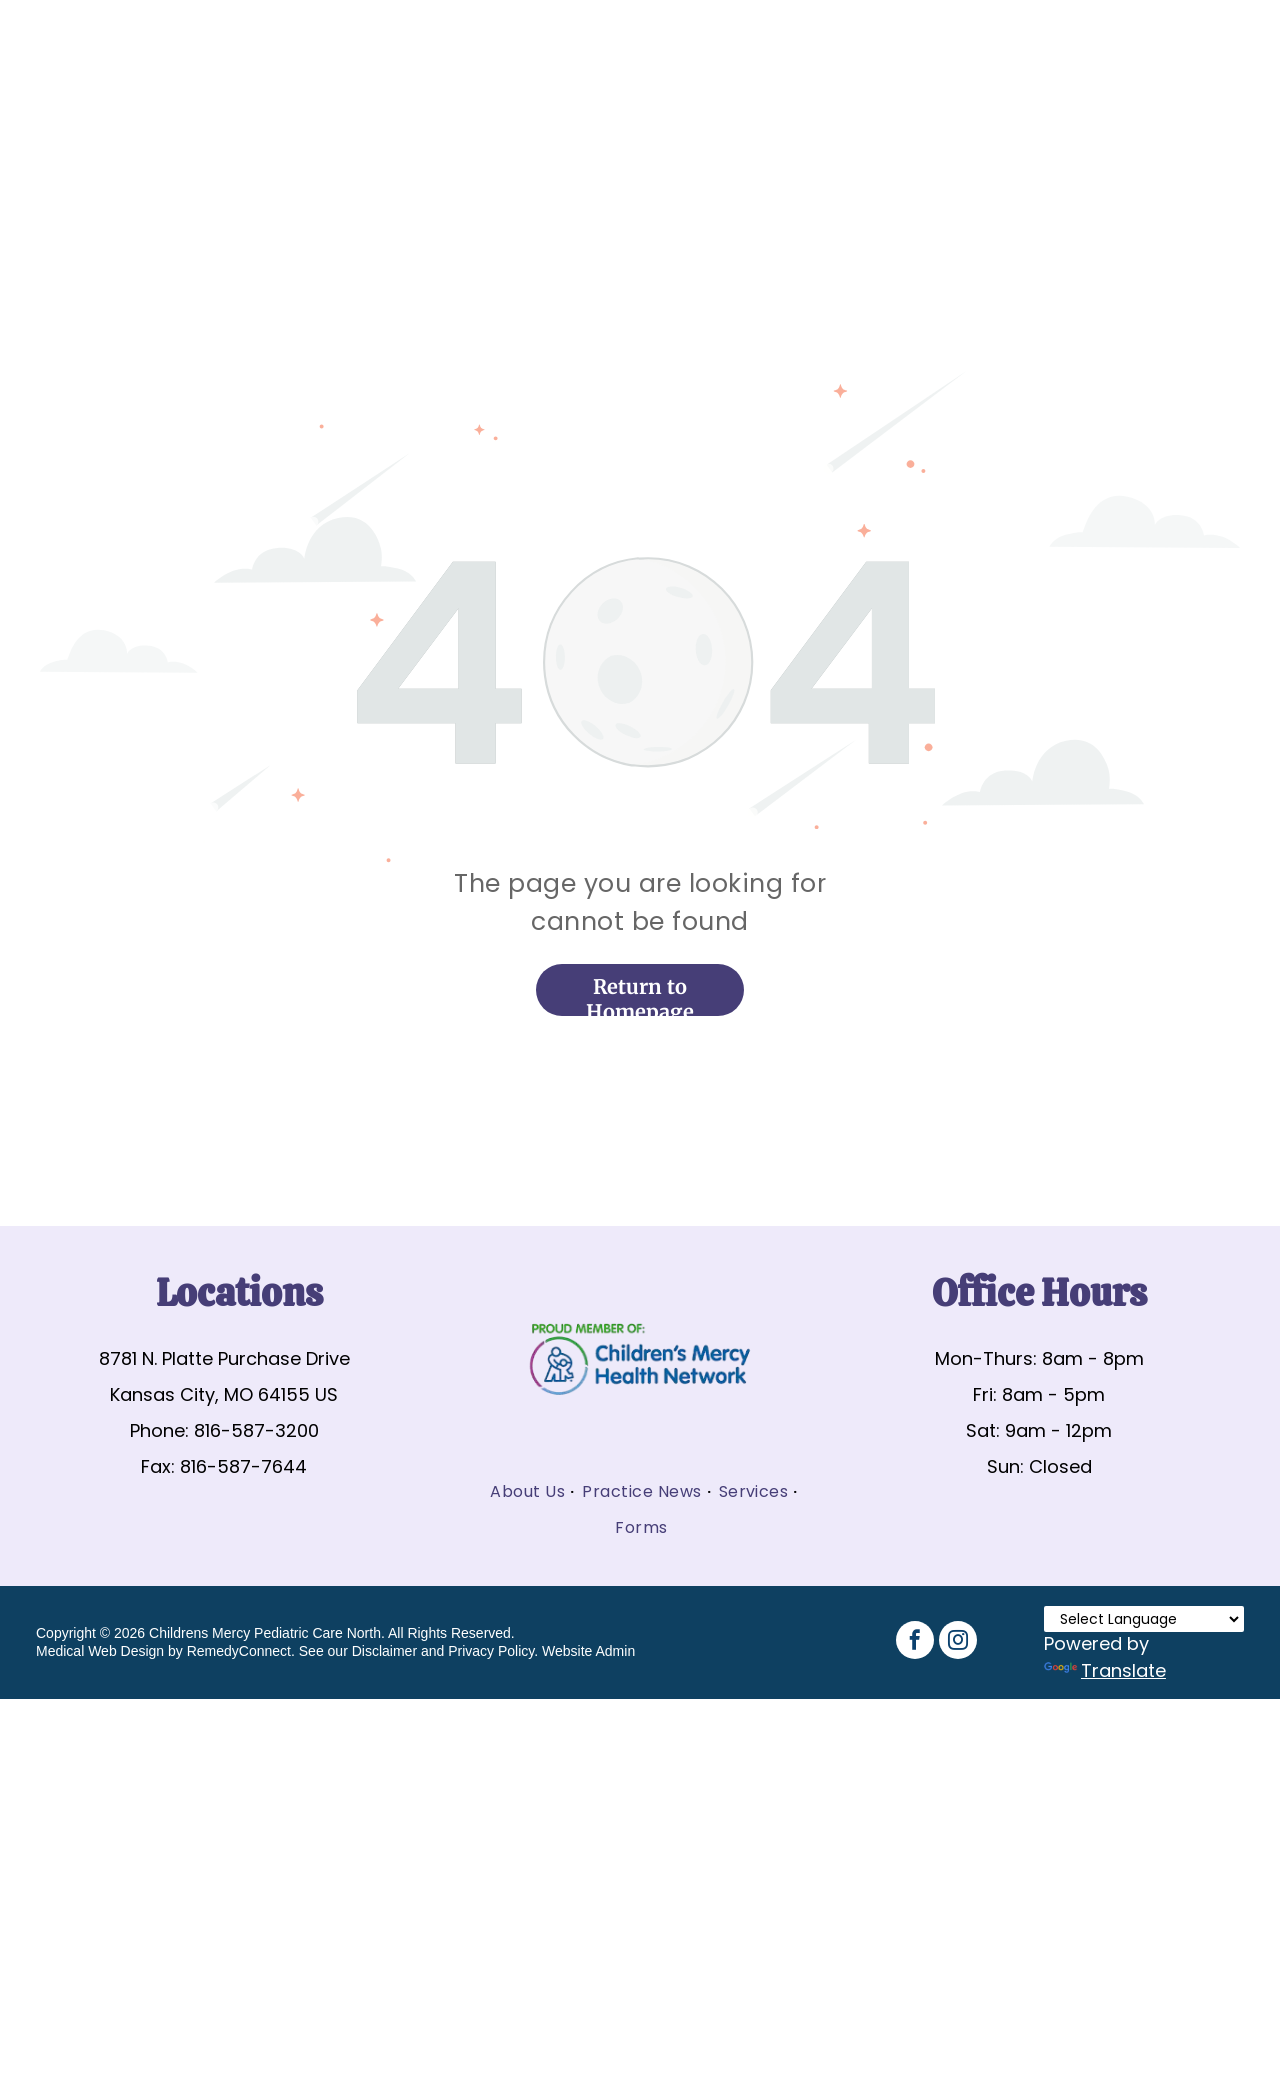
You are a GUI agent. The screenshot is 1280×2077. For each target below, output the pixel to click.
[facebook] (915, 1642)
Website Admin (588, 1651)
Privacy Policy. (493, 1651)
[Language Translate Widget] (1144, 1619)
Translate (1105, 1670)
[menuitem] (528, 1491)
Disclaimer (384, 1651)
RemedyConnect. (241, 1651)
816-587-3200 (256, 1430)
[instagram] (958, 1642)
